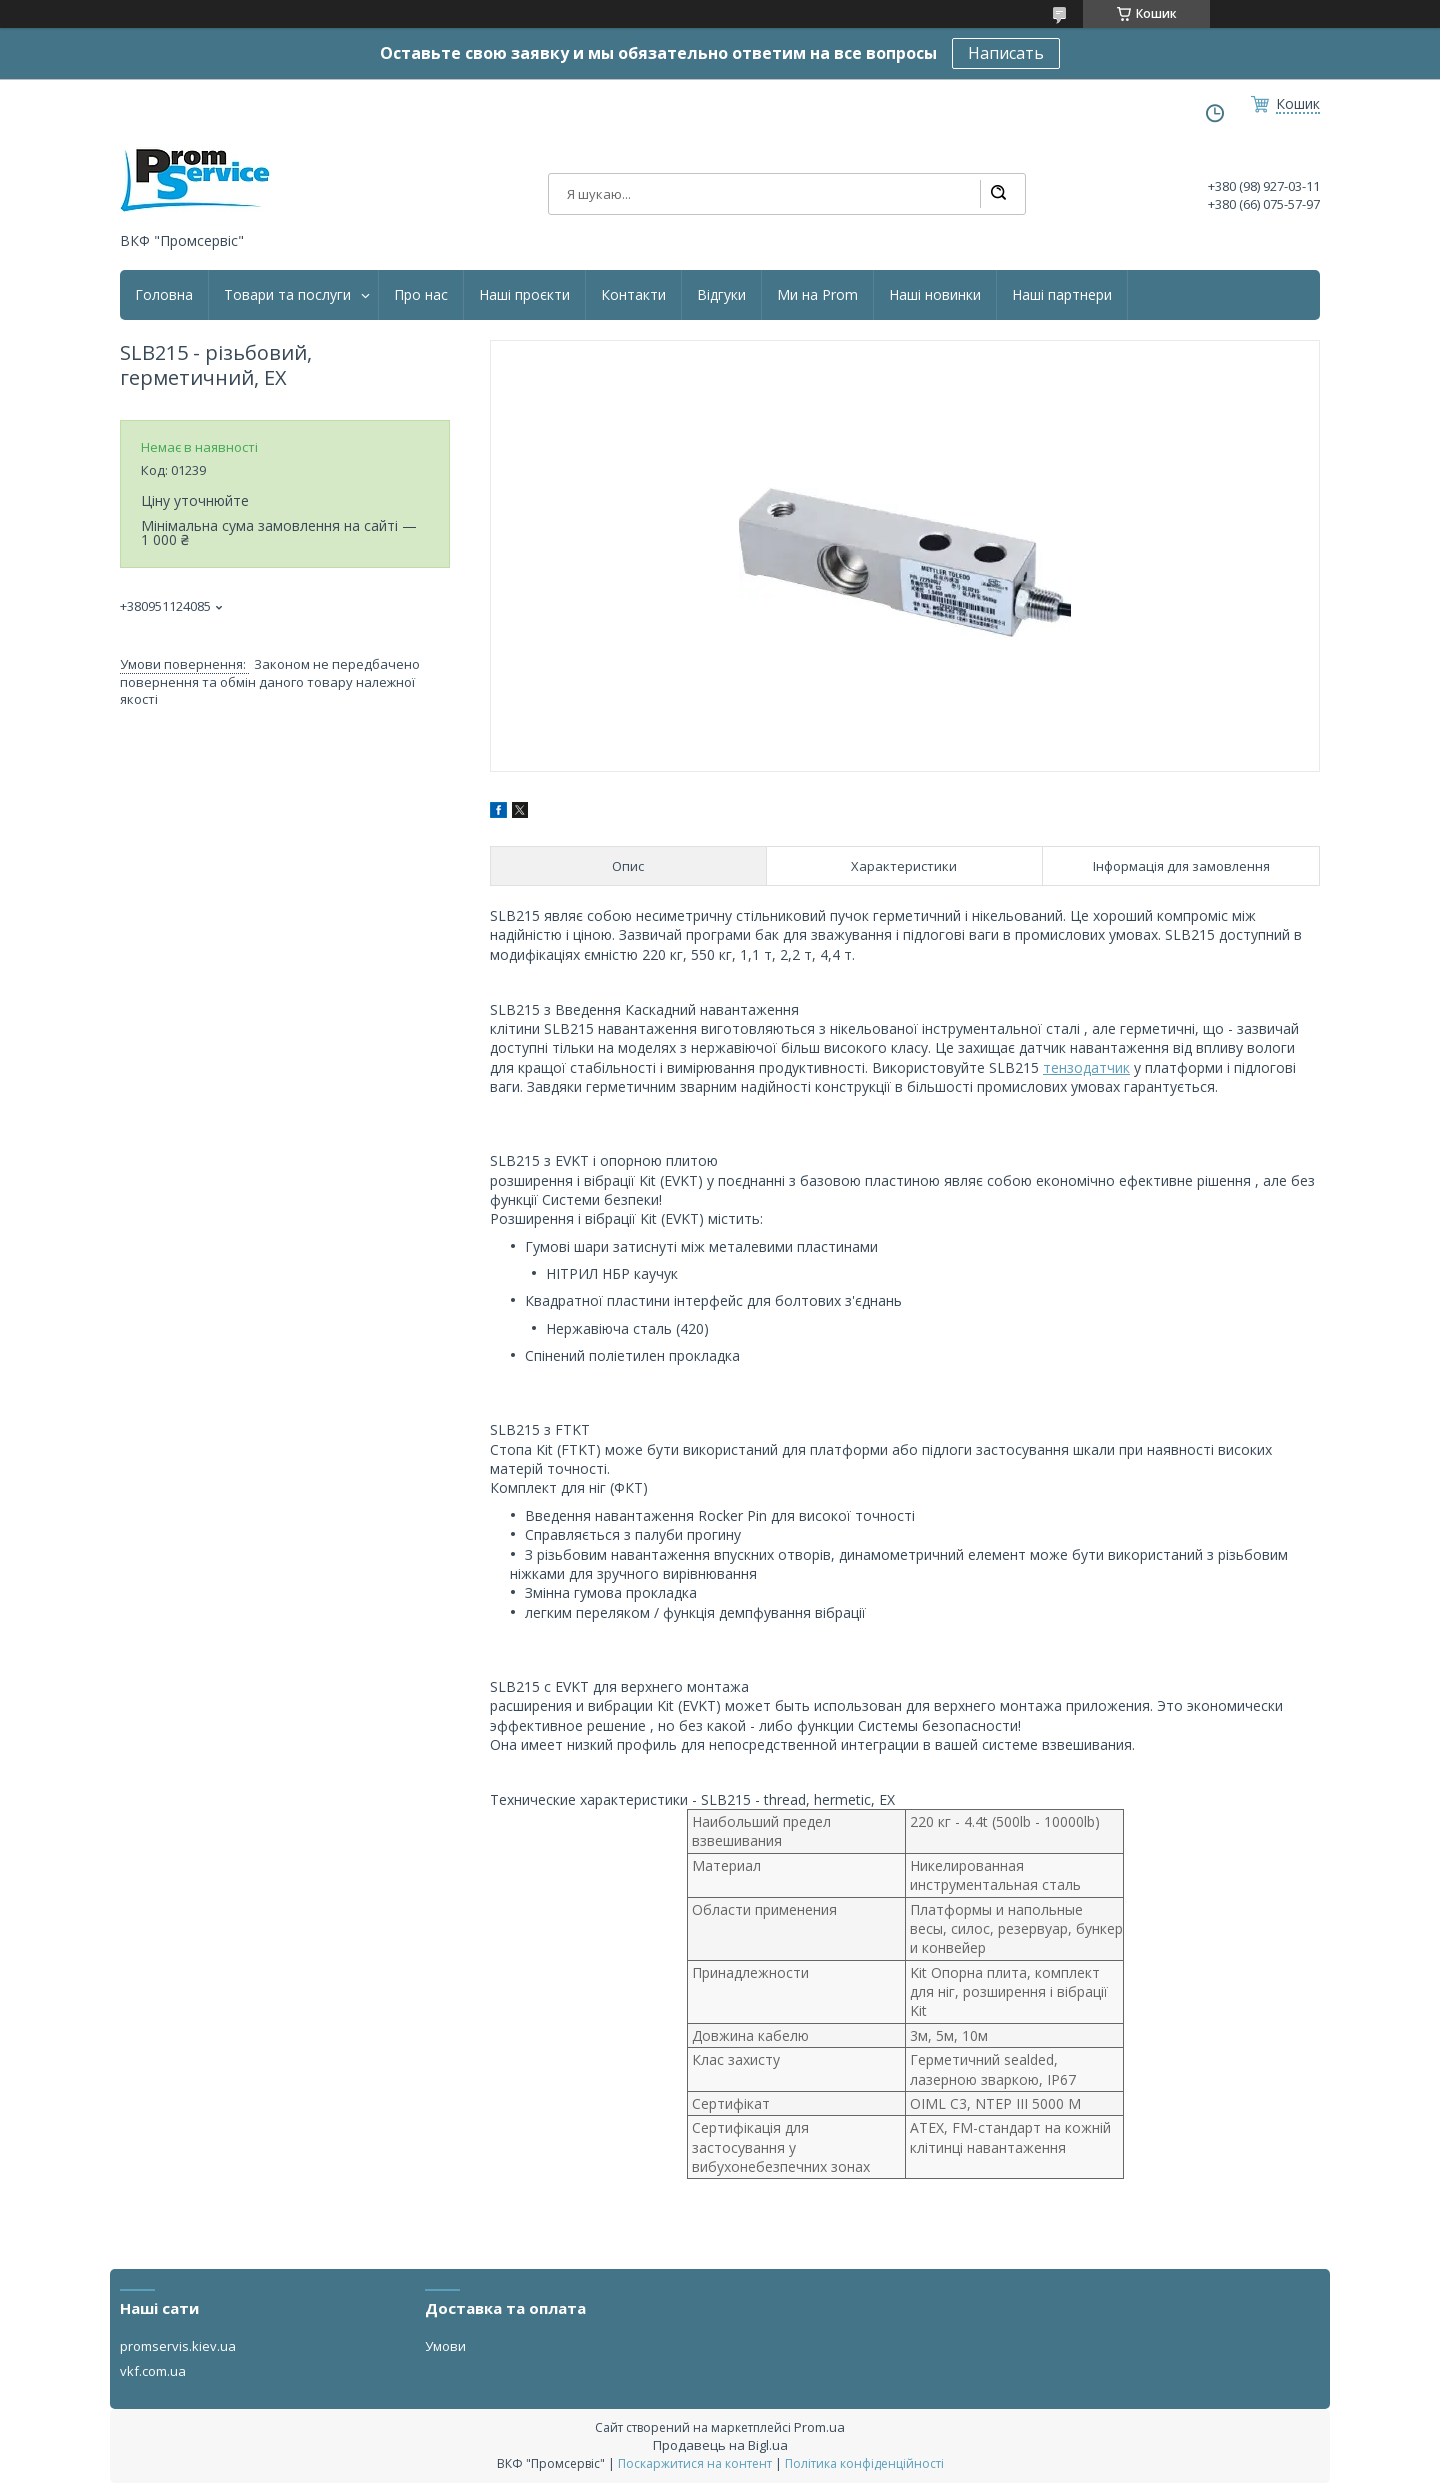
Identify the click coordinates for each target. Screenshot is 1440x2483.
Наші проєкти (524, 295)
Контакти (633, 295)
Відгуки (721, 295)
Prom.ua (819, 2427)
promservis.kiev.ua (178, 2346)
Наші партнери (1062, 295)
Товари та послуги (287, 295)
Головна (164, 295)
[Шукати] (998, 194)
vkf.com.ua (153, 2371)
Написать (1006, 53)
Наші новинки (935, 295)
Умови (445, 2346)
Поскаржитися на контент (695, 2463)
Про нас (421, 295)
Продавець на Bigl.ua (720, 2445)
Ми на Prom (817, 295)
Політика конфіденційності (864, 2463)
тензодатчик (1086, 1067)
